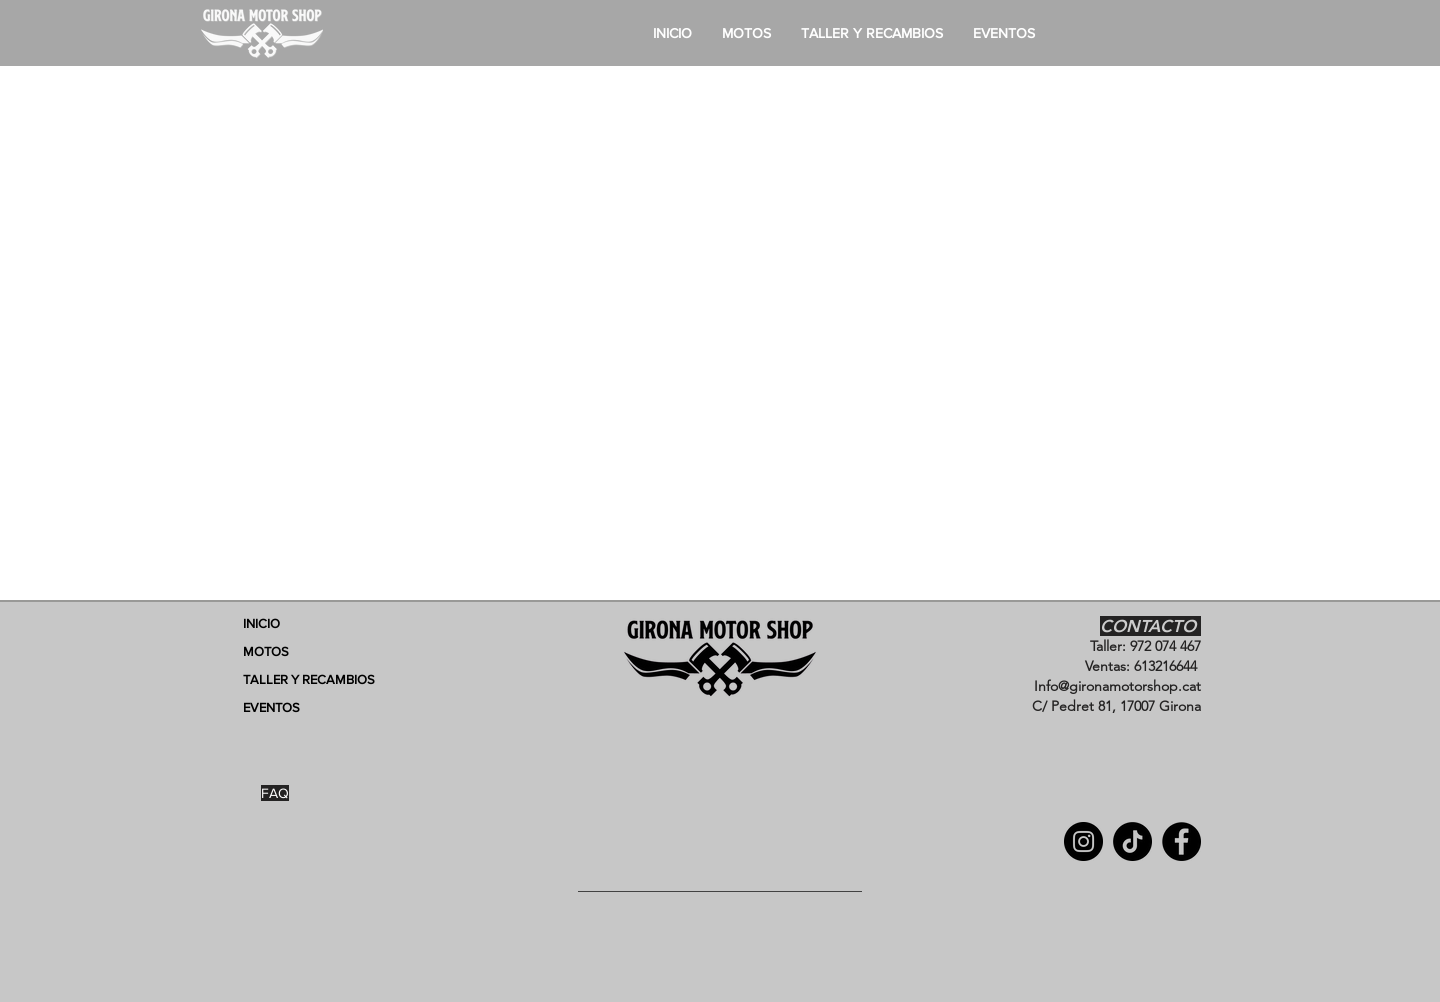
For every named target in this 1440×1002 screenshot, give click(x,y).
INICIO (261, 623)
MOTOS (266, 651)
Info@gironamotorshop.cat (1117, 686)
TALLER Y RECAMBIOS (309, 679)
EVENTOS (271, 707)
